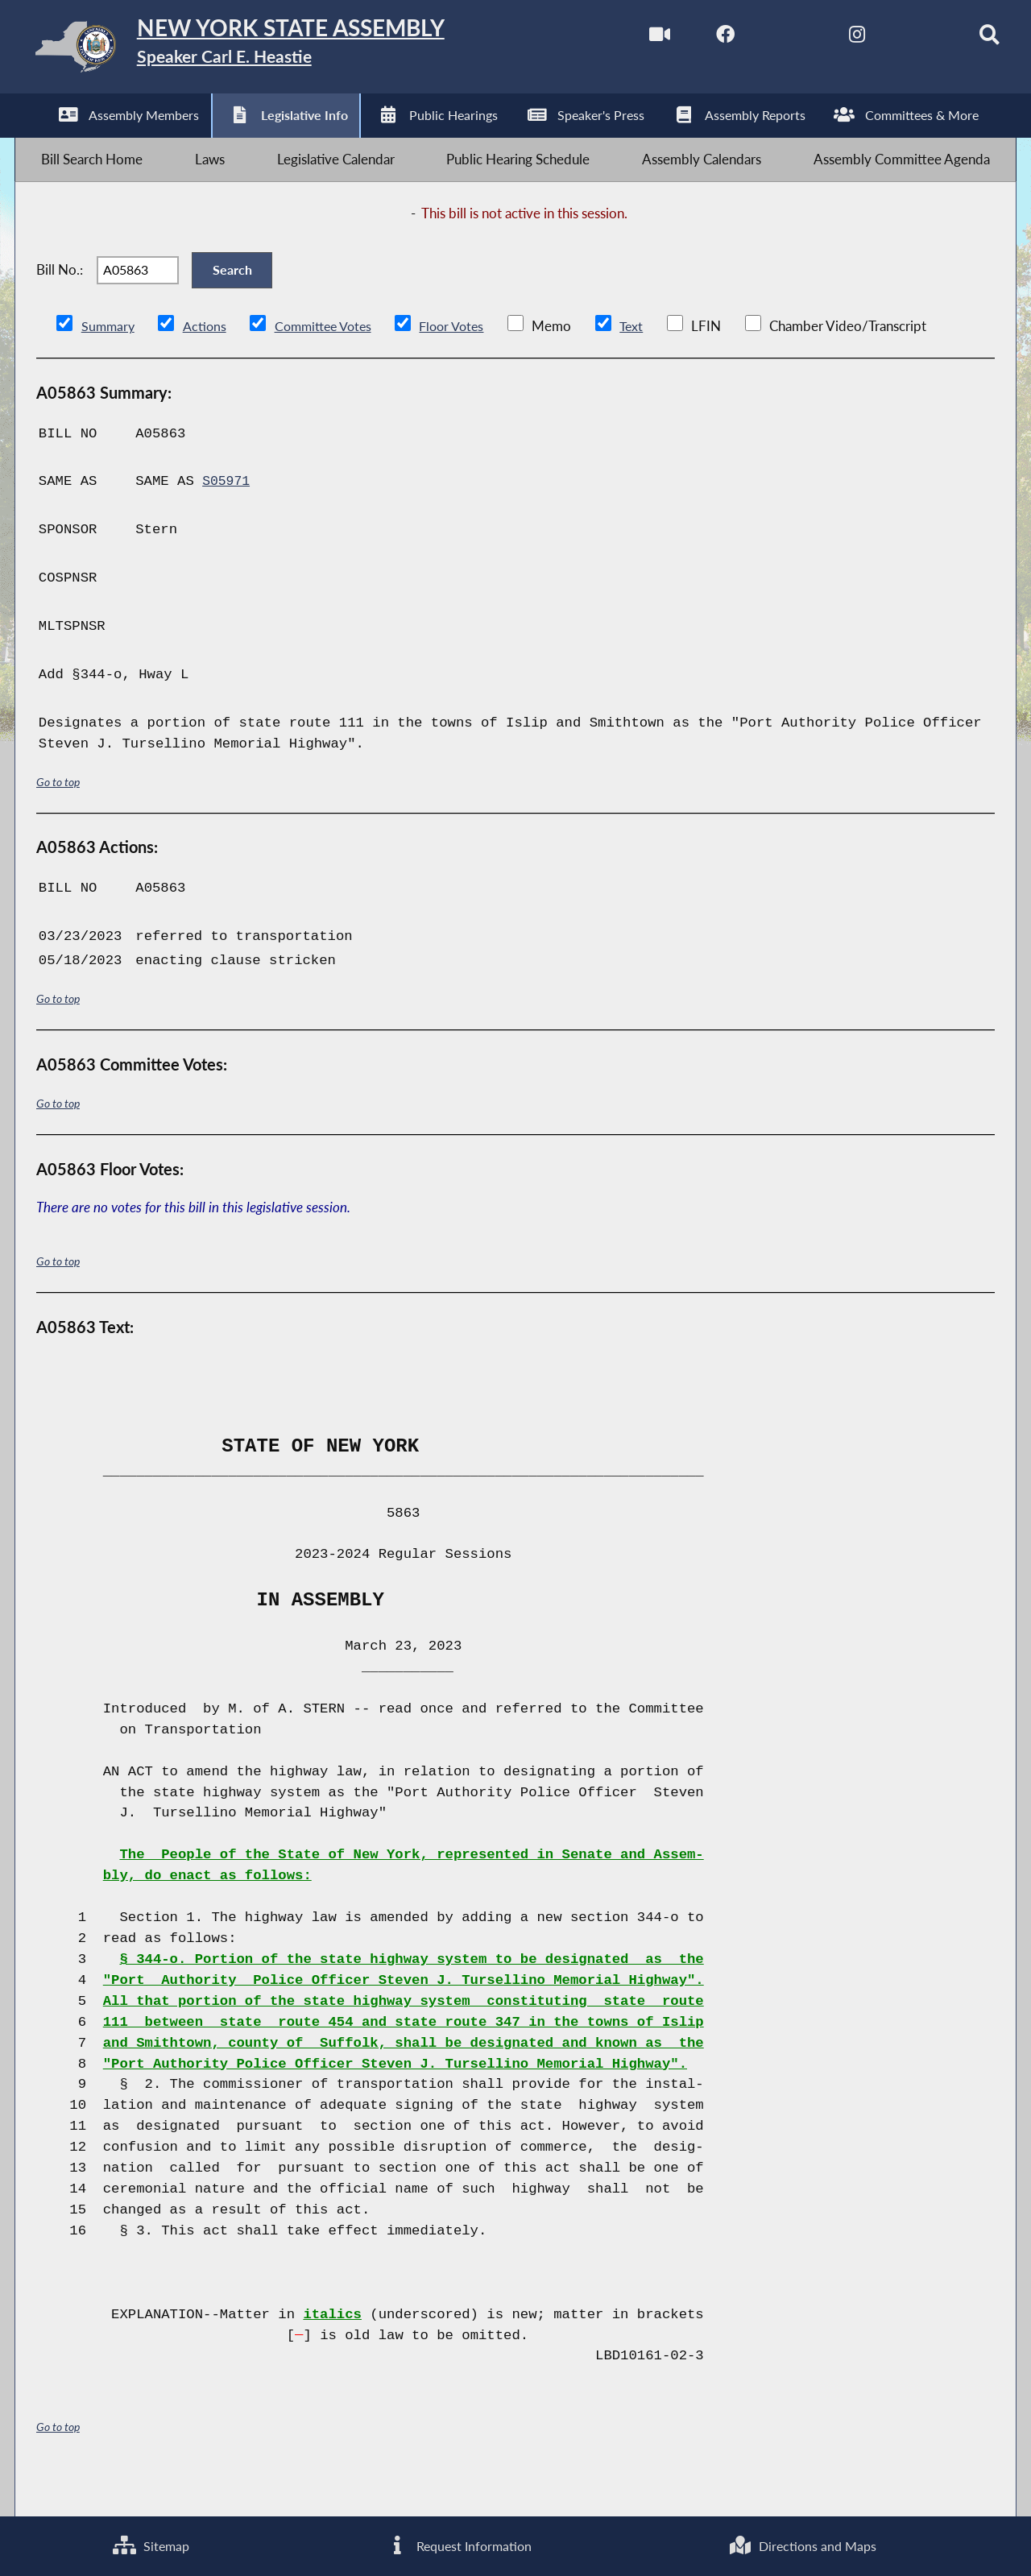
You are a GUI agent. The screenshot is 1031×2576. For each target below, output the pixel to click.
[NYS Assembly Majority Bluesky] (899, 39)
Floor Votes (464, 361)
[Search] (967, 39)
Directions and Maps (802, 2544)
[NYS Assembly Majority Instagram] (832, 39)
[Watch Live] (629, 39)
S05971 (227, 516)
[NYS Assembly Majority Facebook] (697, 39)
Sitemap (149, 2544)
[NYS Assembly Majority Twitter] (765, 39)
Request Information (458, 2544)
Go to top (58, 816)
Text (646, 361)
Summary (109, 361)
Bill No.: (59, 296)
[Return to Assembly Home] (270, 50)
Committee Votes (330, 361)
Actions (207, 361)
